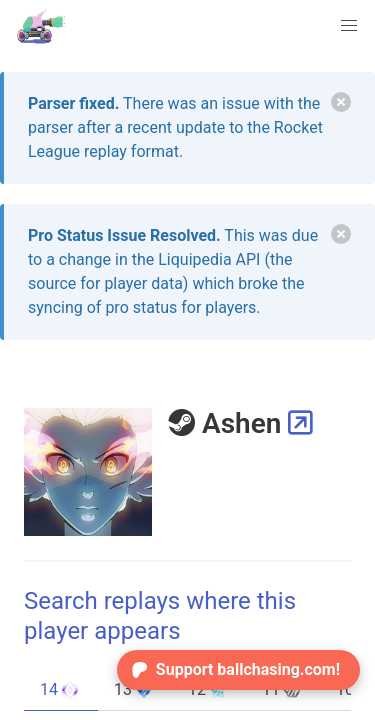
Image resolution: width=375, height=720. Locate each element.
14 (61, 690)
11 (283, 690)
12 (209, 690)
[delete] (341, 102)
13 (135, 690)
